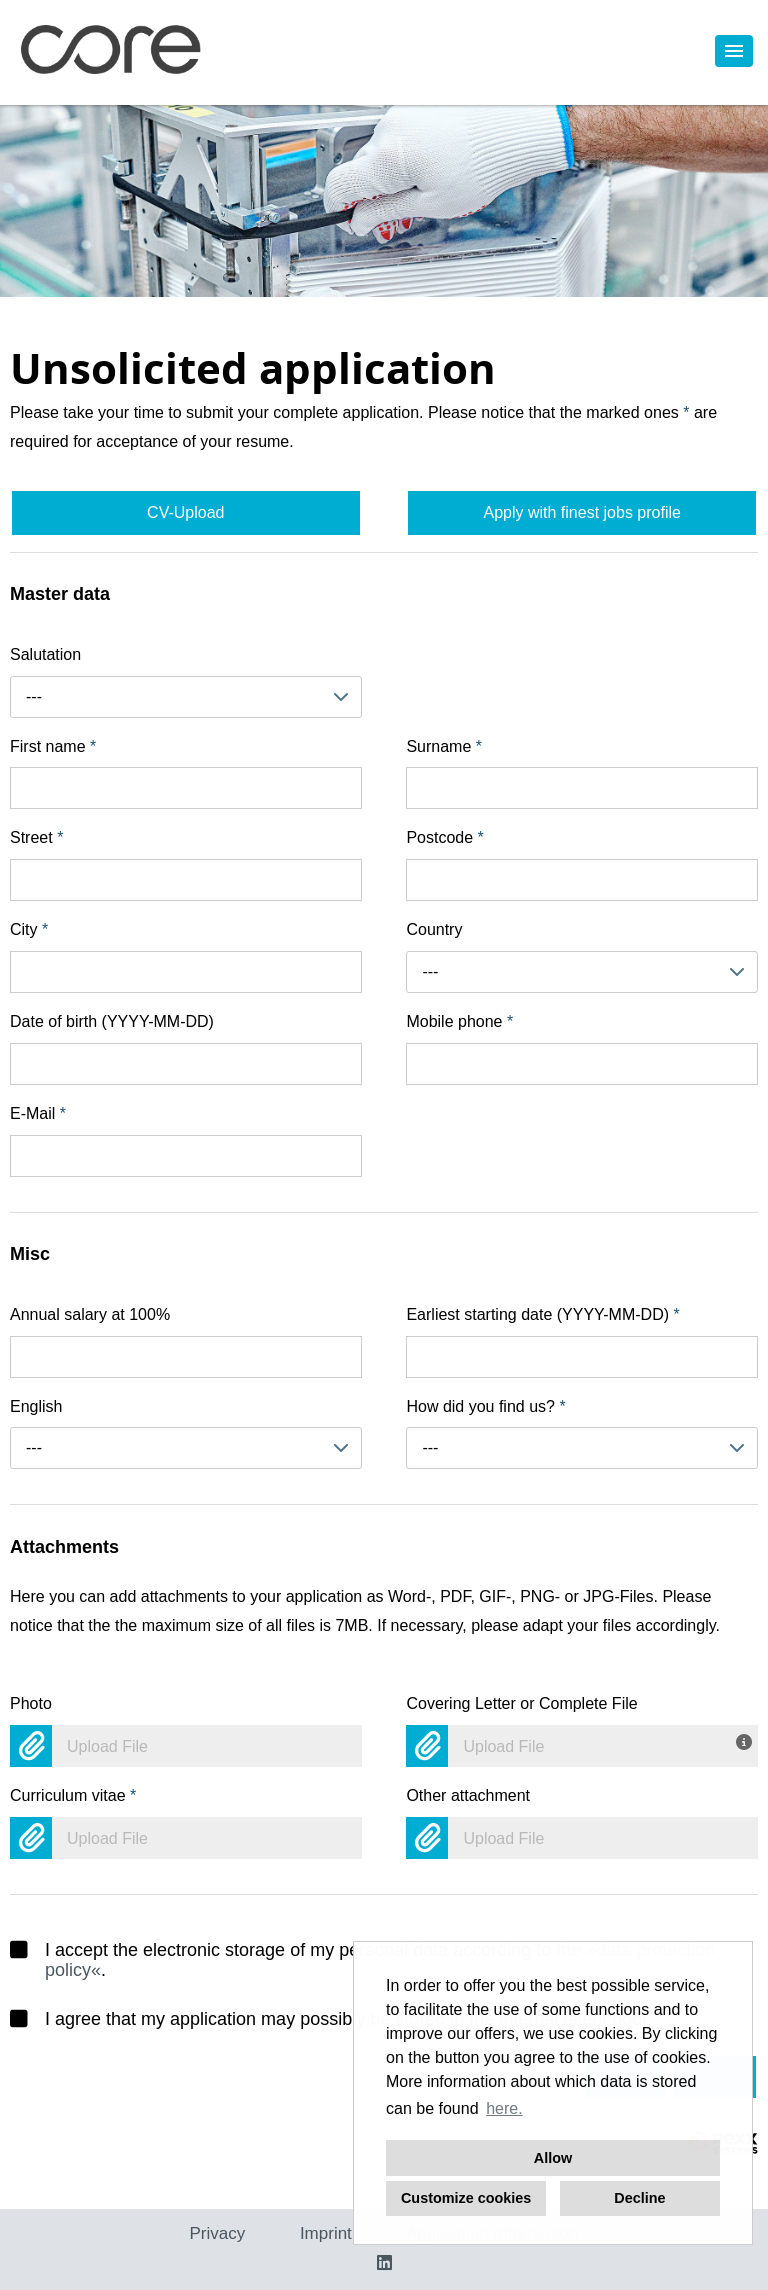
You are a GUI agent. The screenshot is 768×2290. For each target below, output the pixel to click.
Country (434, 929)
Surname (444, 746)
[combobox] (186, 697)
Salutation (45, 654)
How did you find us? (485, 1406)
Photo (31, 1703)
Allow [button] (553, 2158)
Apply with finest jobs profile (581, 512)
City (29, 929)
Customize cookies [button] (466, 2198)
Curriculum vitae (73, 1795)
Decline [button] (639, 2198)
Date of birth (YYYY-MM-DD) (112, 1021)
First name (53, 746)
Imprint (326, 2233)
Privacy (217, 2233)
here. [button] (504, 2108)
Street (36, 837)
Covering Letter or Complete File (521, 1703)
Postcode (444, 837)
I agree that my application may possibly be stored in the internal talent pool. (330, 2019)
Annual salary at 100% (90, 1314)
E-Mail (38, 1113)
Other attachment (468, 1795)
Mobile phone (459, 1021)
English (36, 1406)
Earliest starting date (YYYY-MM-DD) (542, 1314)
